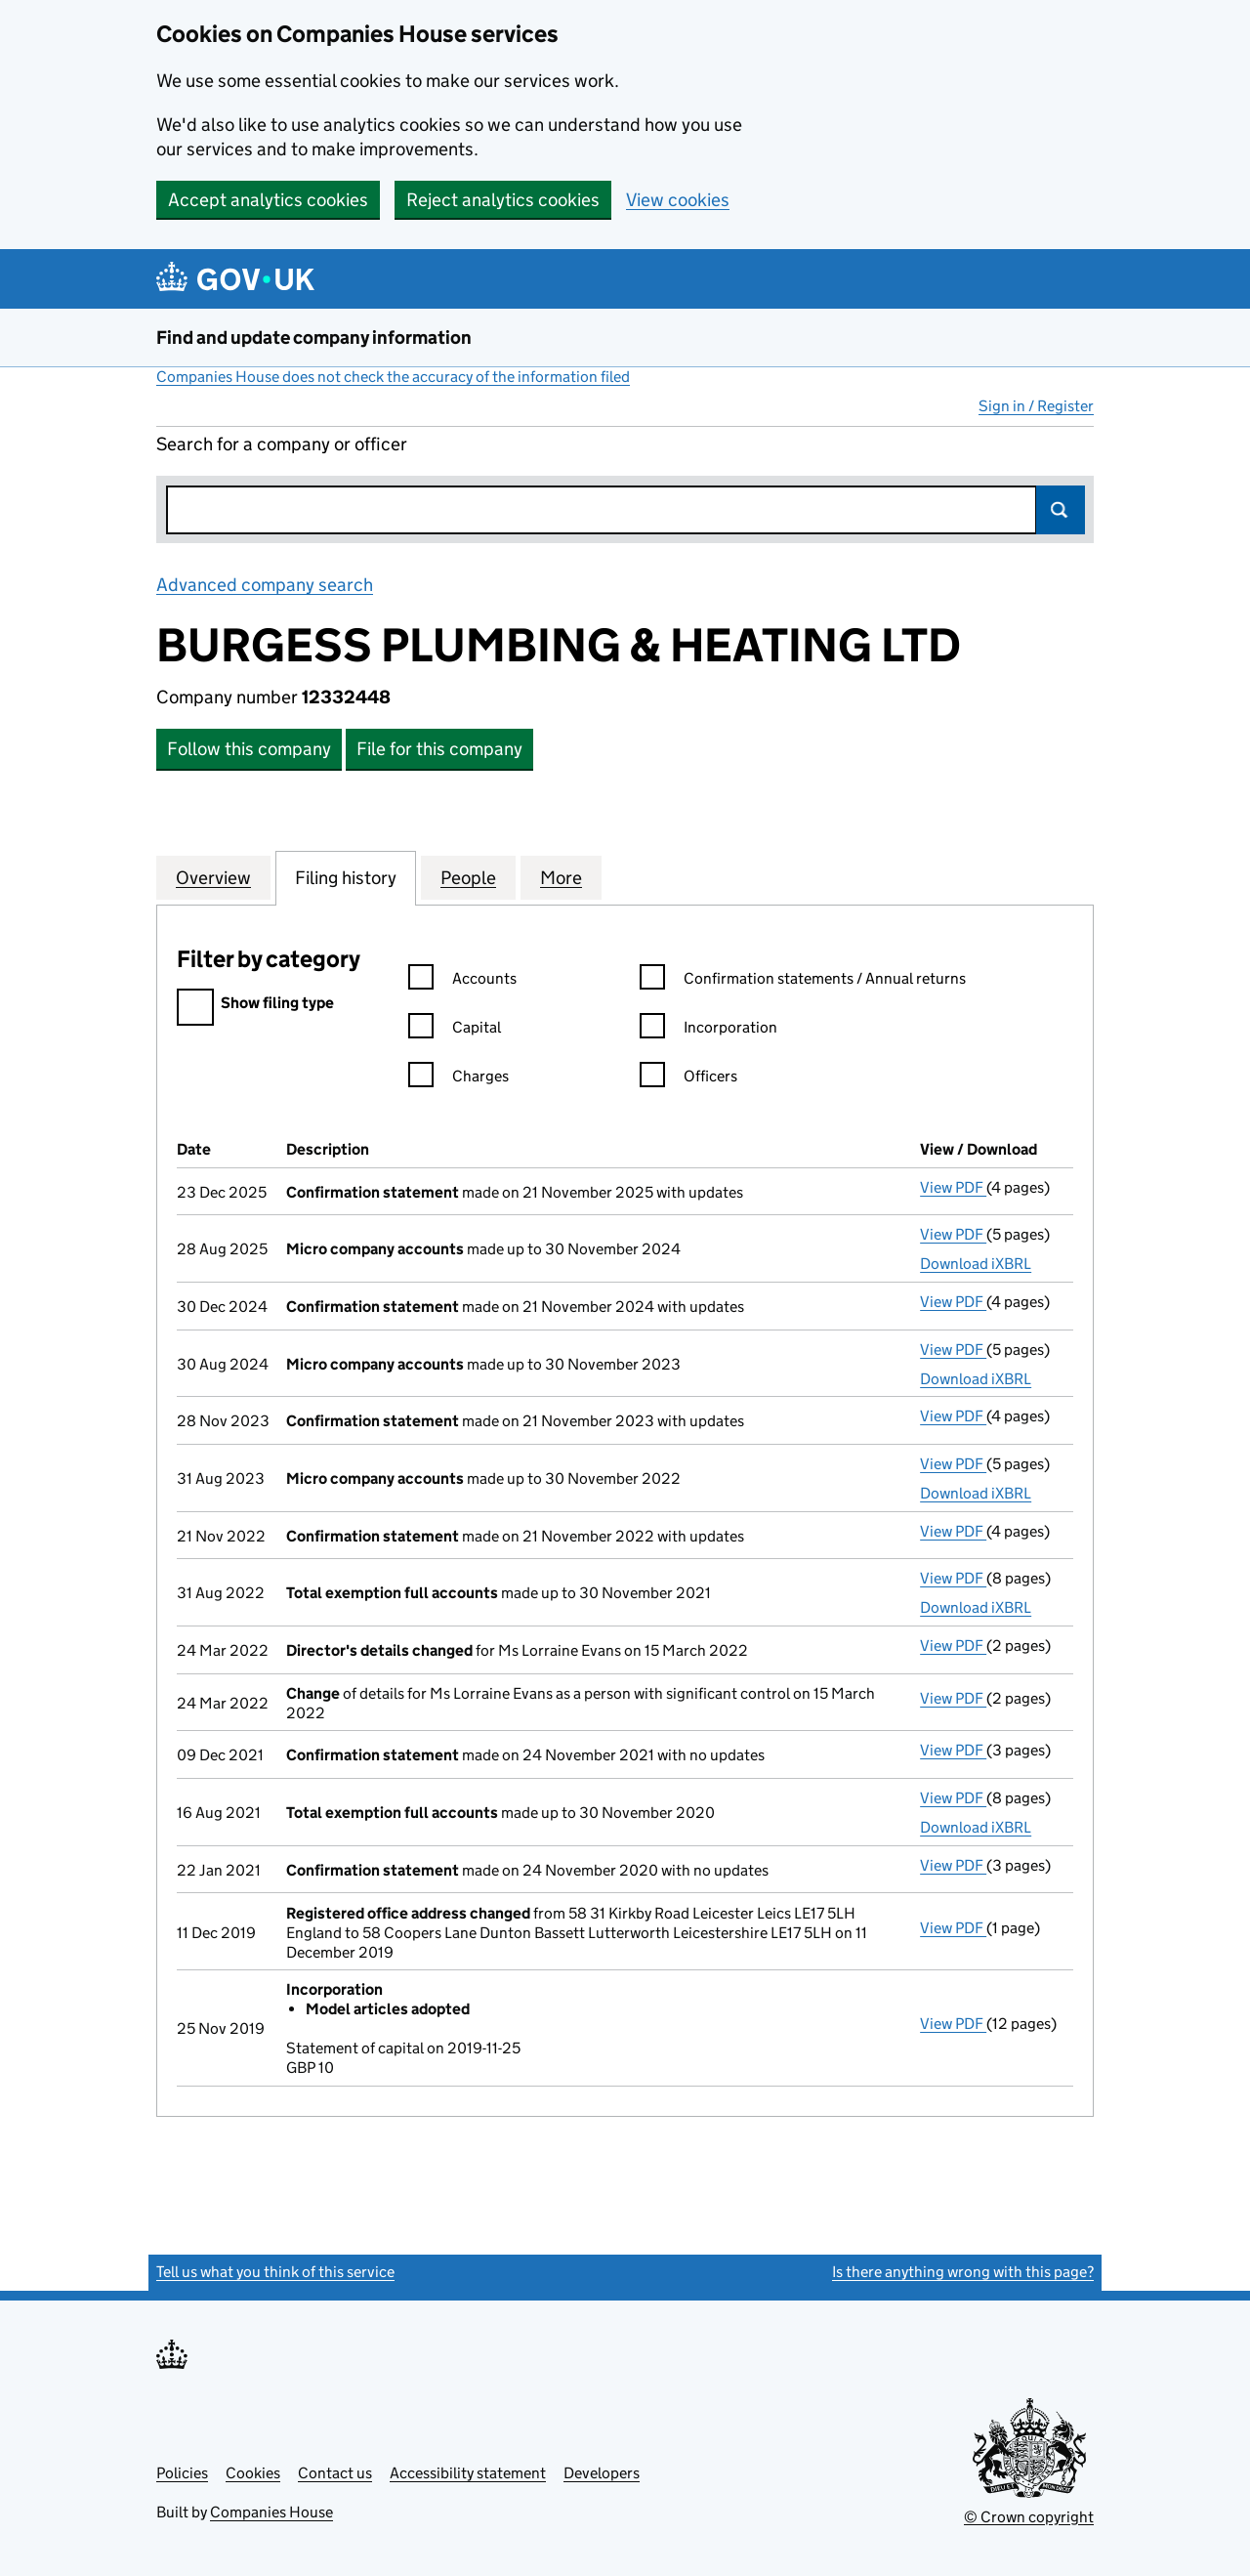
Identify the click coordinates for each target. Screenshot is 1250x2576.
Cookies (253, 2473)
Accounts (462, 981)
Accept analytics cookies (268, 200)
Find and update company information (314, 337)
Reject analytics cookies (503, 200)
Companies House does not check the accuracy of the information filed (393, 376)
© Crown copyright (1029, 2517)
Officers (688, 1079)
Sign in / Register (1036, 406)
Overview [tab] (213, 877)
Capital (454, 1030)
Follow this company (249, 749)
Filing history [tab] (345, 877)
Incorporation (708, 1030)
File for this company (439, 749)
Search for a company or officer (281, 444)
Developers (601, 2473)
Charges (458, 1079)
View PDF (953, 1187)
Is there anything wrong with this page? (963, 2271)
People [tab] (468, 877)
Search (1060, 510)
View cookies (677, 199)
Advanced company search (264, 584)
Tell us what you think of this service (275, 2271)
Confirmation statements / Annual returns (803, 981)
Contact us (335, 2473)
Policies (182, 2473)
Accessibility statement (468, 2473)
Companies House (271, 2512)
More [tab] (561, 877)
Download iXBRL (975, 1263)
